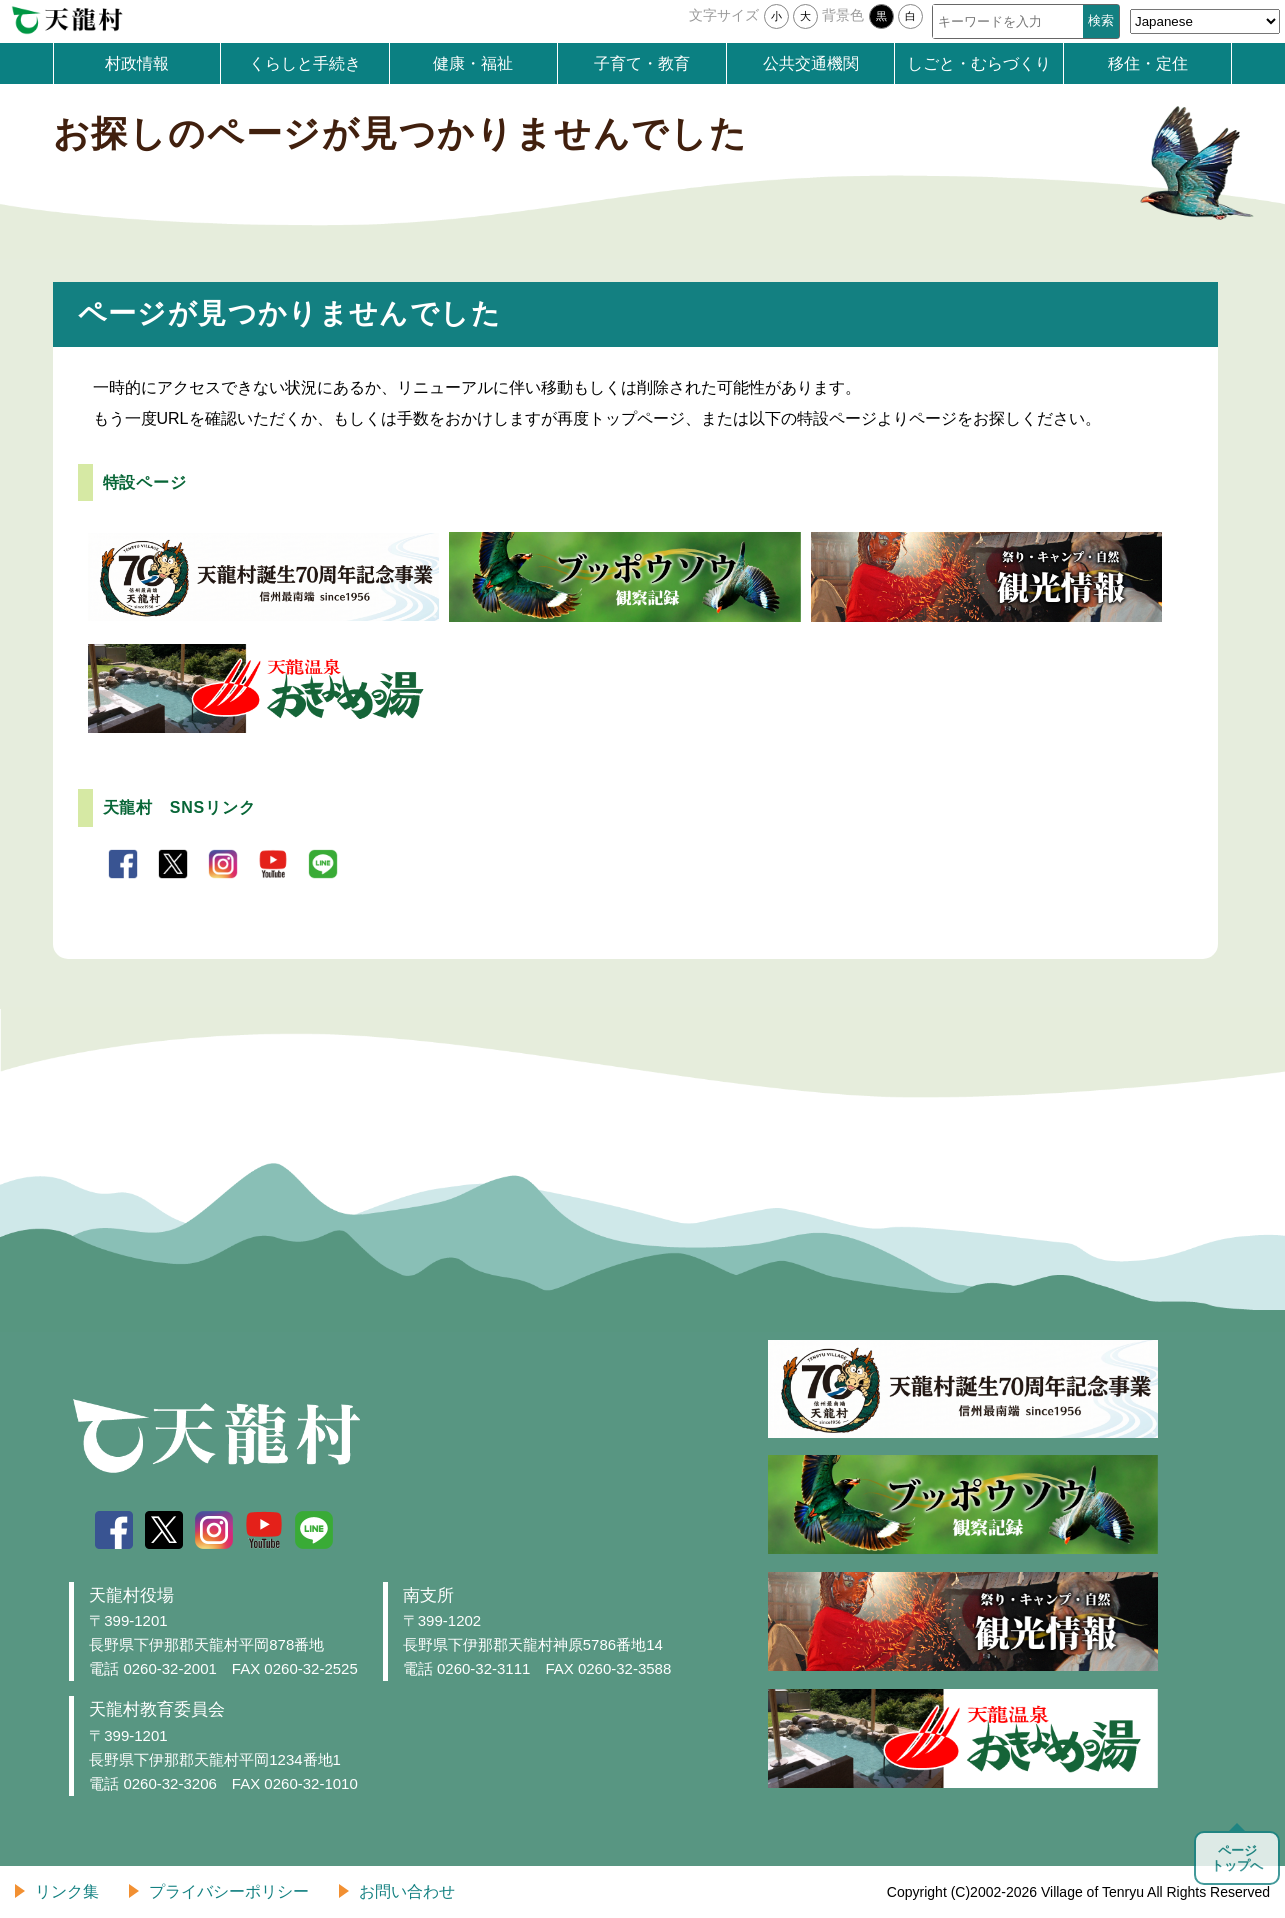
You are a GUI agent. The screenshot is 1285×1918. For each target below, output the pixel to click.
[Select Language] (1205, 21)
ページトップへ (1237, 1858)
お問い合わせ (407, 1891)
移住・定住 (1148, 63)
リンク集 (67, 1891)
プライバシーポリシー (229, 1891)
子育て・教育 (642, 63)
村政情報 (137, 63)
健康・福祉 (473, 63)
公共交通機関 (811, 63)
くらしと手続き (305, 63)
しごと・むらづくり (979, 63)
